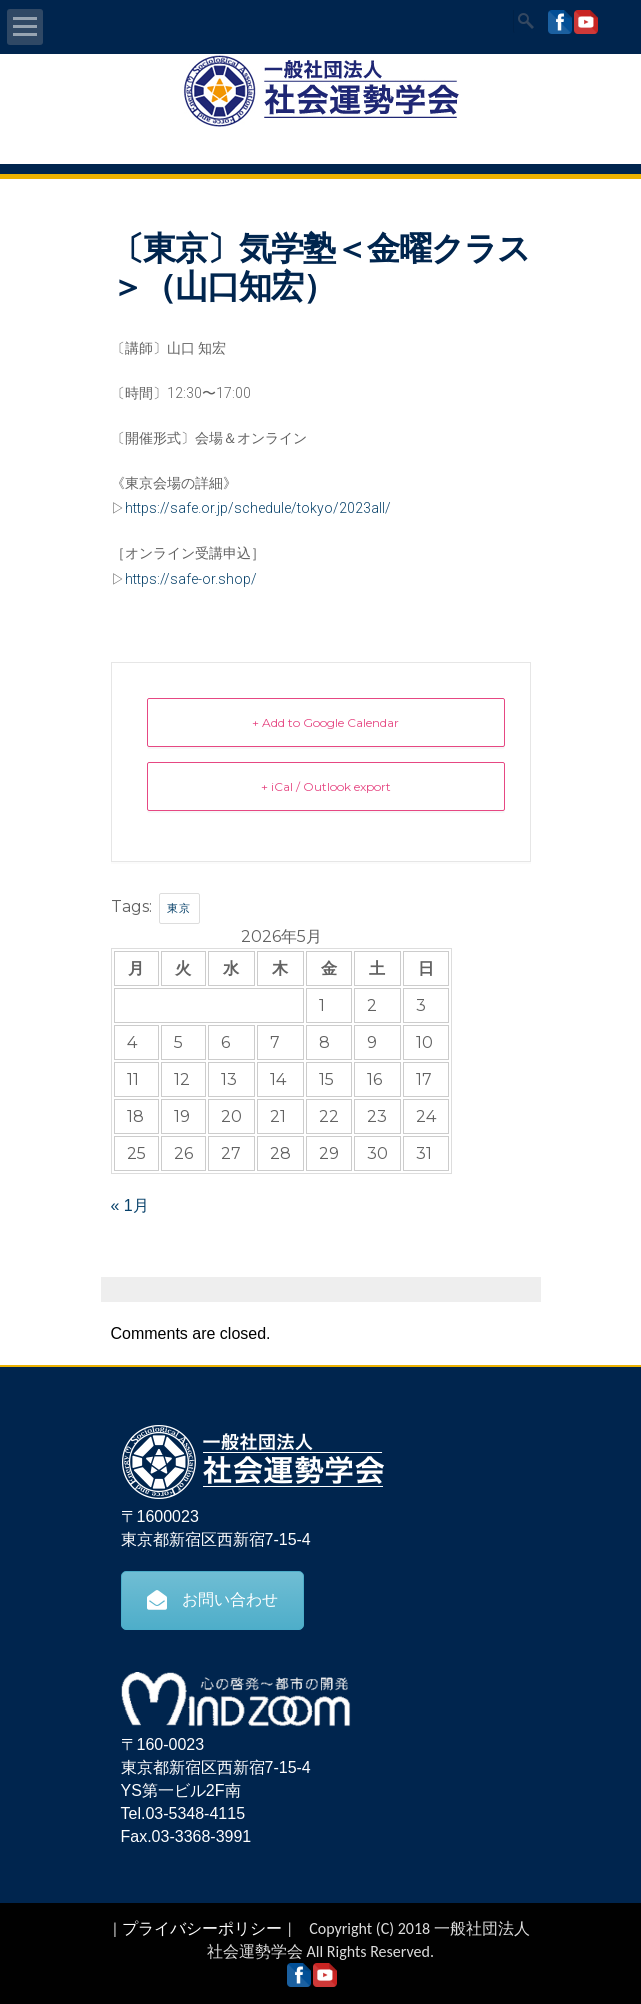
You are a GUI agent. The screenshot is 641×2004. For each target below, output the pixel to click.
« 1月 (130, 1205)
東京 (179, 908)
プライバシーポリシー (202, 1928)
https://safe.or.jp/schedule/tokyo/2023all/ (258, 508)
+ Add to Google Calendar (325, 722)
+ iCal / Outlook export (326, 786)
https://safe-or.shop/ (191, 579)
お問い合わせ (212, 1600)
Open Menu (25, 27)
